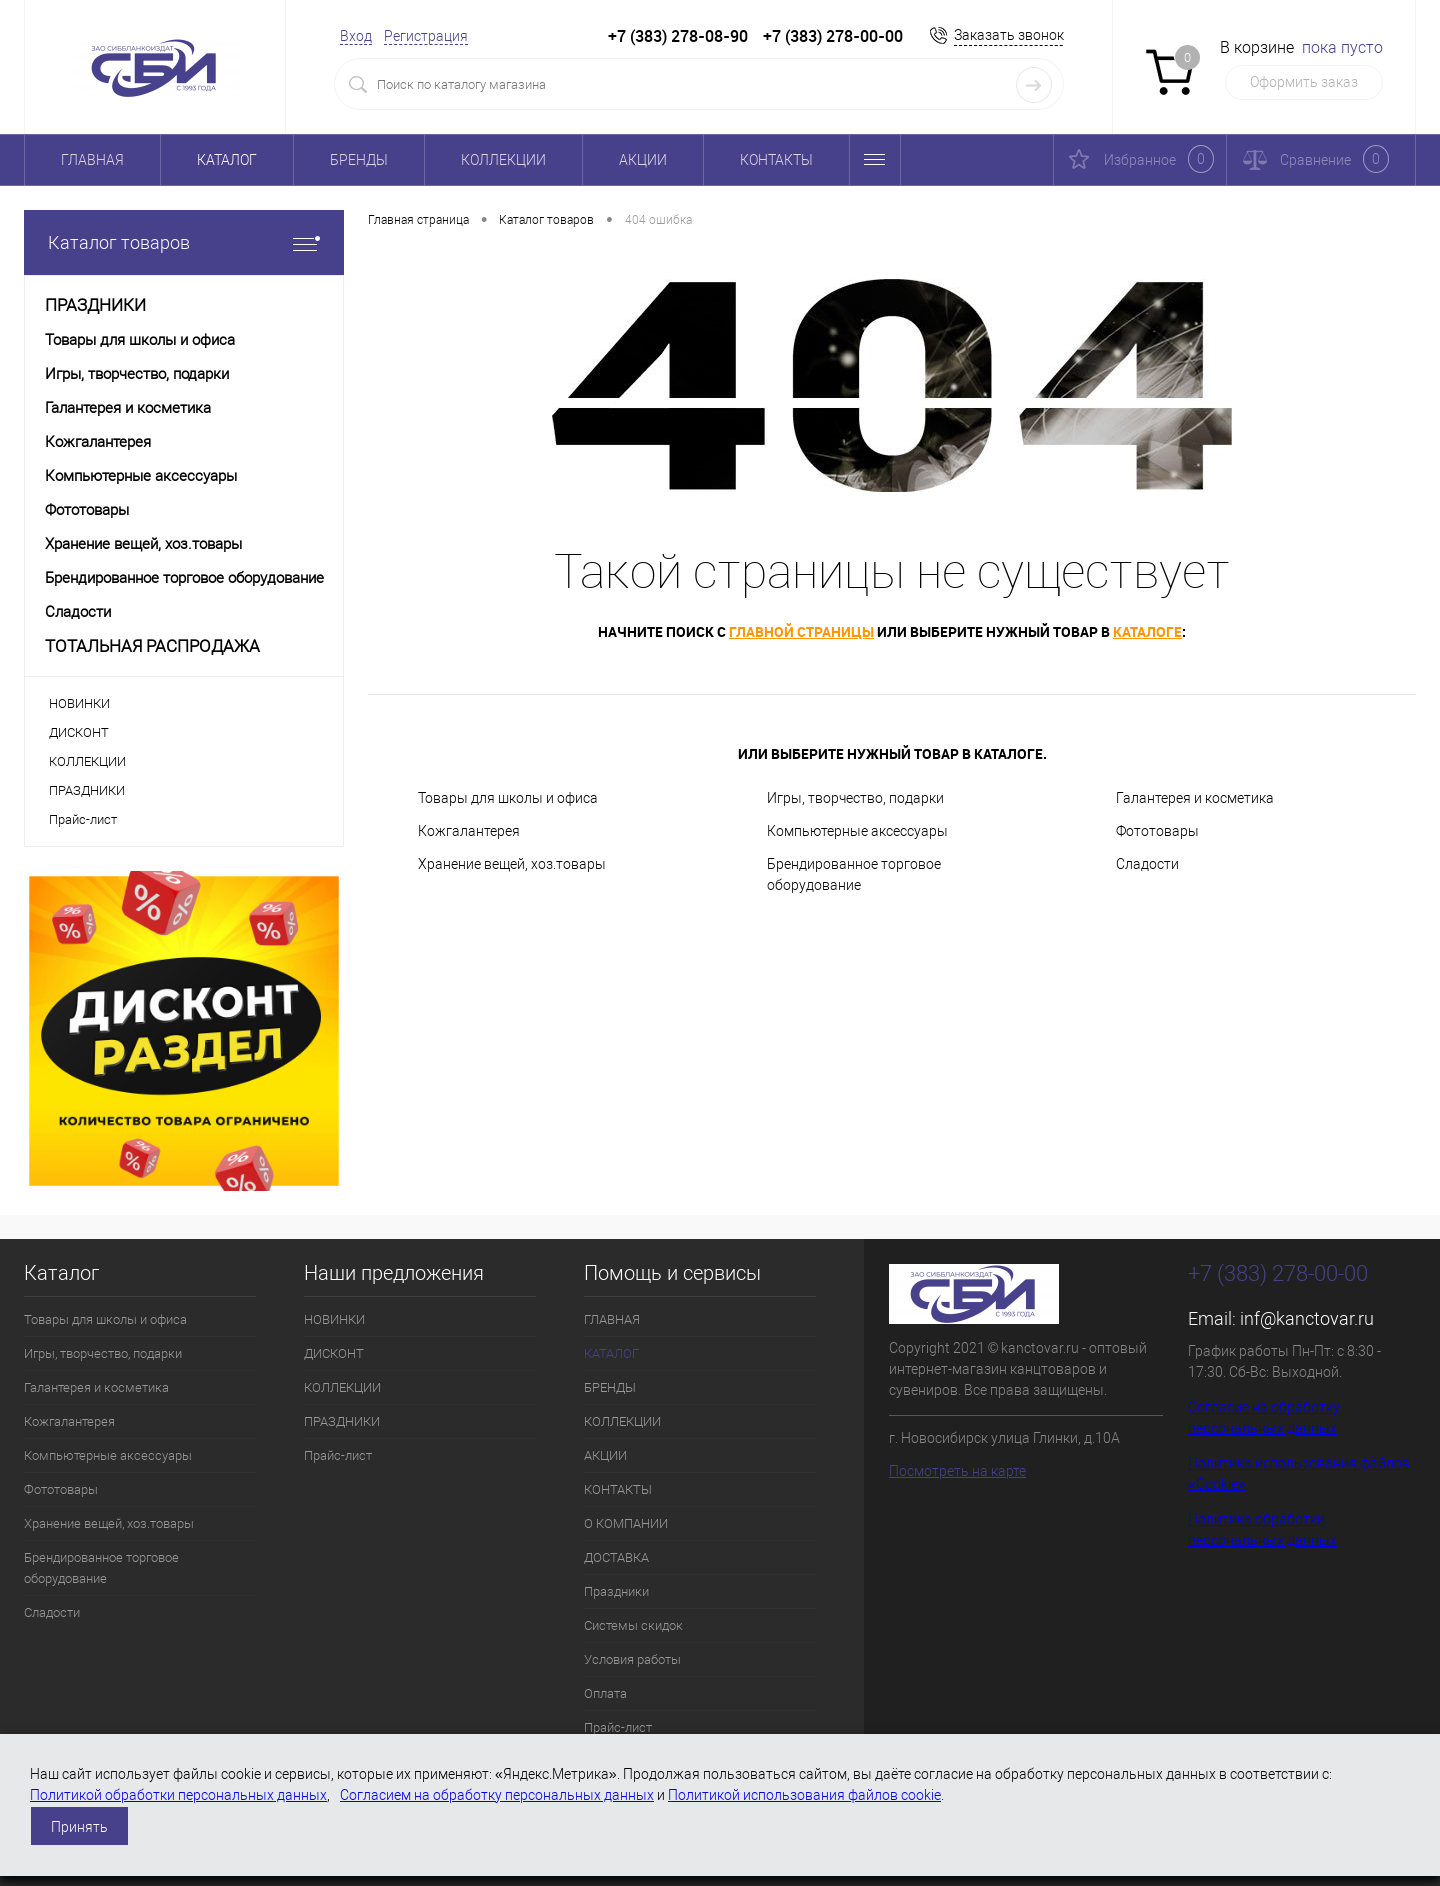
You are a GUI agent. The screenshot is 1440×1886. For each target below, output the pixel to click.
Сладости (1147, 864)
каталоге (1147, 631)
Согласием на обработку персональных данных (497, 1795)
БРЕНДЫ (359, 160)
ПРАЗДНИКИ (87, 790)
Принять (79, 1827)
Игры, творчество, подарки (855, 798)
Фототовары (1157, 831)
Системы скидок (633, 1625)
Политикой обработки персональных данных (178, 1795)
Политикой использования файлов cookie (804, 1795)
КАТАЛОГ (227, 160)
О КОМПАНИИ (626, 1523)
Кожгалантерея (469, 831)
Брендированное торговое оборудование (854, 874)
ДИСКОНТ (79, 732)
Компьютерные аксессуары (857, 831)
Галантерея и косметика (1195, 798)
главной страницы (801, 631)
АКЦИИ (643, 160)
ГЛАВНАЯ (92, 160)
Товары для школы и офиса (508, 798)
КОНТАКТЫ (776, 160)
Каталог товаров (184, 242)
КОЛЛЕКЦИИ (503, 160)
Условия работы (632, 1659)
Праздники (616, 1591)
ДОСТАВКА (616, 1557)
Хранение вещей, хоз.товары (512, 864)
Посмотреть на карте (957, 1471)
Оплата (605, 1693)
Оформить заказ (1304, 82)
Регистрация (426, 36)
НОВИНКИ (79, 703)
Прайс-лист (83, 819)
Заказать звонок (1009, 35)
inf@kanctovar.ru (1307, 1318)
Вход (356, 36)
